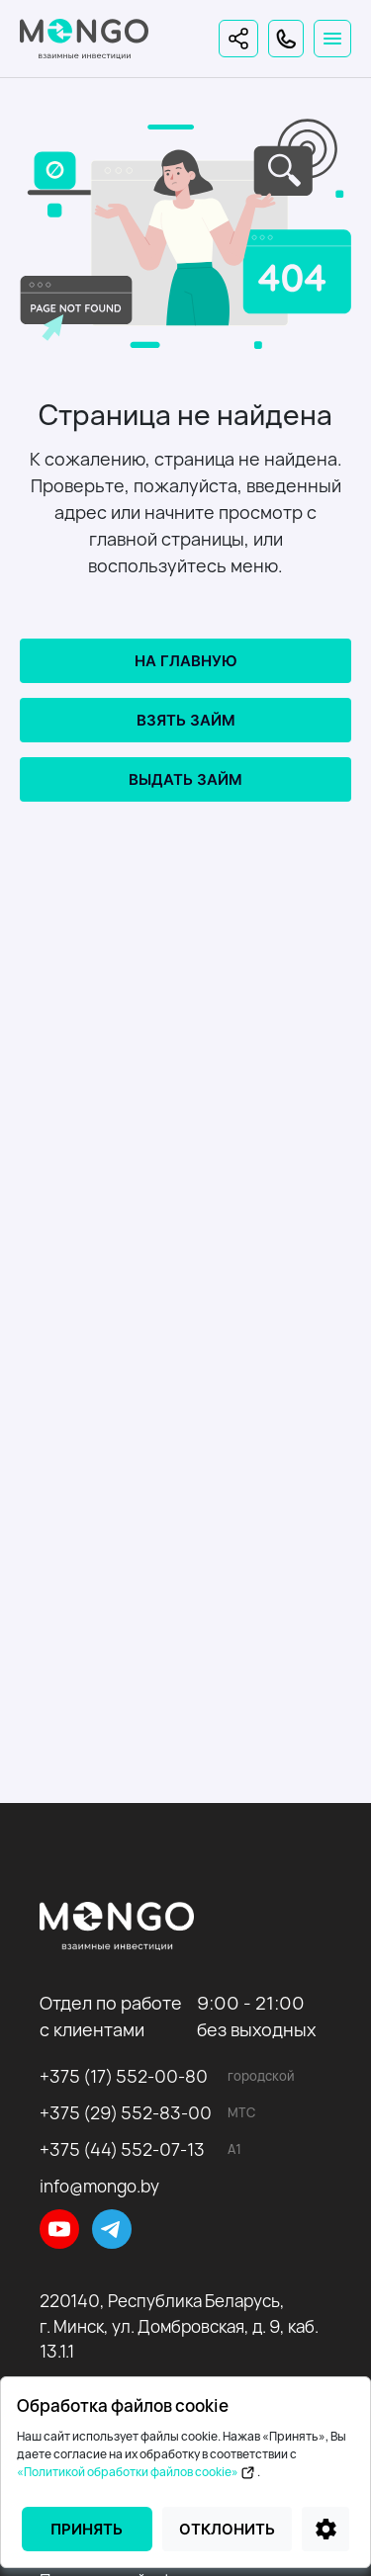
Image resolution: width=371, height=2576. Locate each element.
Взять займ (186, 720)
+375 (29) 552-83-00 (126, 2113)
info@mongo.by (99, 2186)
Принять (86, 2529)
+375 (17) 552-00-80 (124, 2076)
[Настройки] (325, 2529)
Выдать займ (185, 779)
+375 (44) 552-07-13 (122, 2149)
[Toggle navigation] (332, 38)
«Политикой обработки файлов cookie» (137, 2471)
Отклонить (227, 2529)
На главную (186, 660)
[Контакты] (286, 38)
